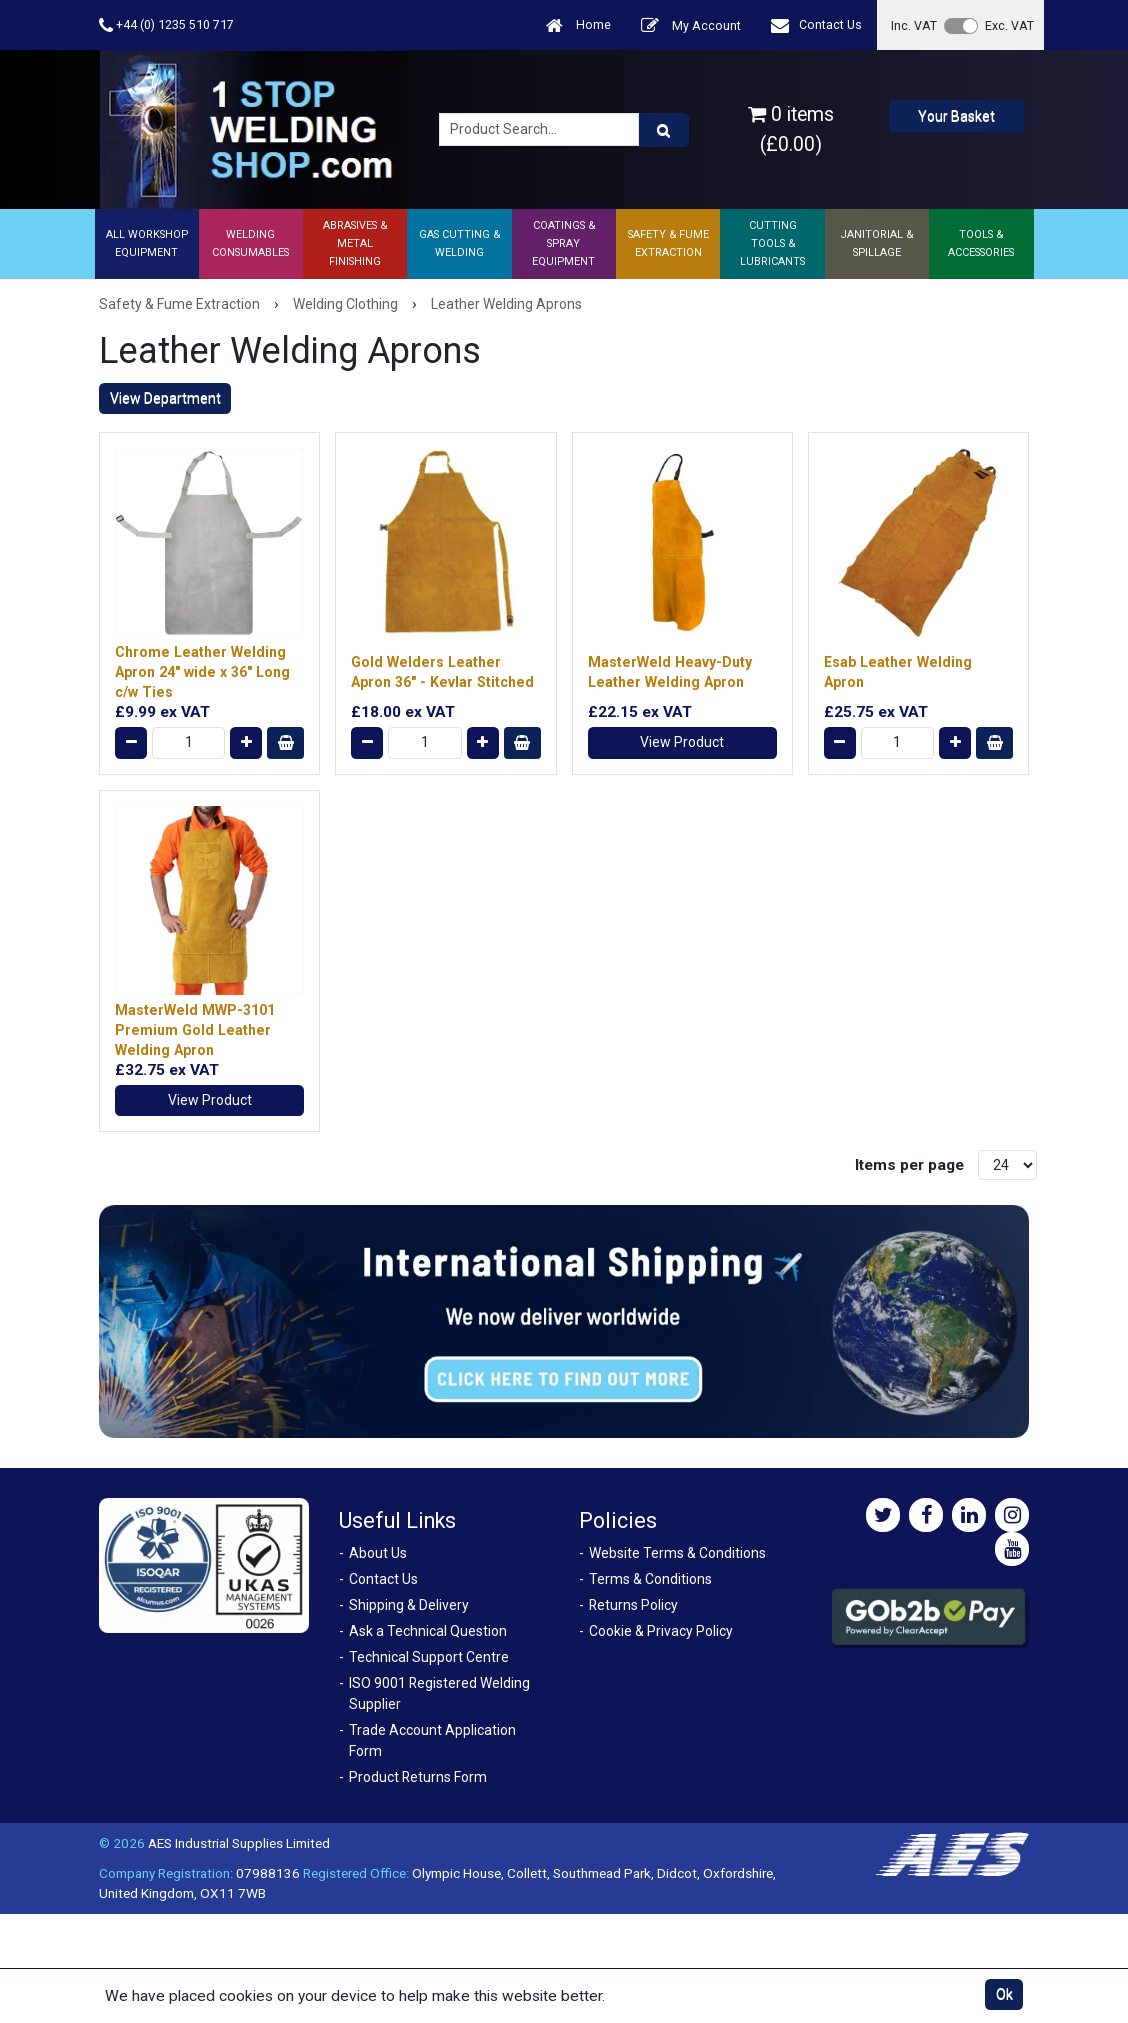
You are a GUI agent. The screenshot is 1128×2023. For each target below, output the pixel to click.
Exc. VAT (1009, 25)
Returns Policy (633, 1605)
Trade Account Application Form (432, 1740)
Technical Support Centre (429, 1657)
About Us (378, 1553)
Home (578, 25)
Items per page (909, 1165)
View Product (682, 742)
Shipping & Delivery (409, 1605)
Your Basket (956, 116)
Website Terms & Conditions (677, 1553)
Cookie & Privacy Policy (661, 1631)
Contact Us (816, 25)
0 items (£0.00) (791, 129)
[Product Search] (664, 130)
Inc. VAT (914, 25)
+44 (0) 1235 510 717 (166, 25)
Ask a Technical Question (428, 1631)
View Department (165, 398)
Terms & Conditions (650, 1579)
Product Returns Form (418, 1777)
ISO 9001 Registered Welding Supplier (439, 1693)
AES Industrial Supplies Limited (239, 1843)
